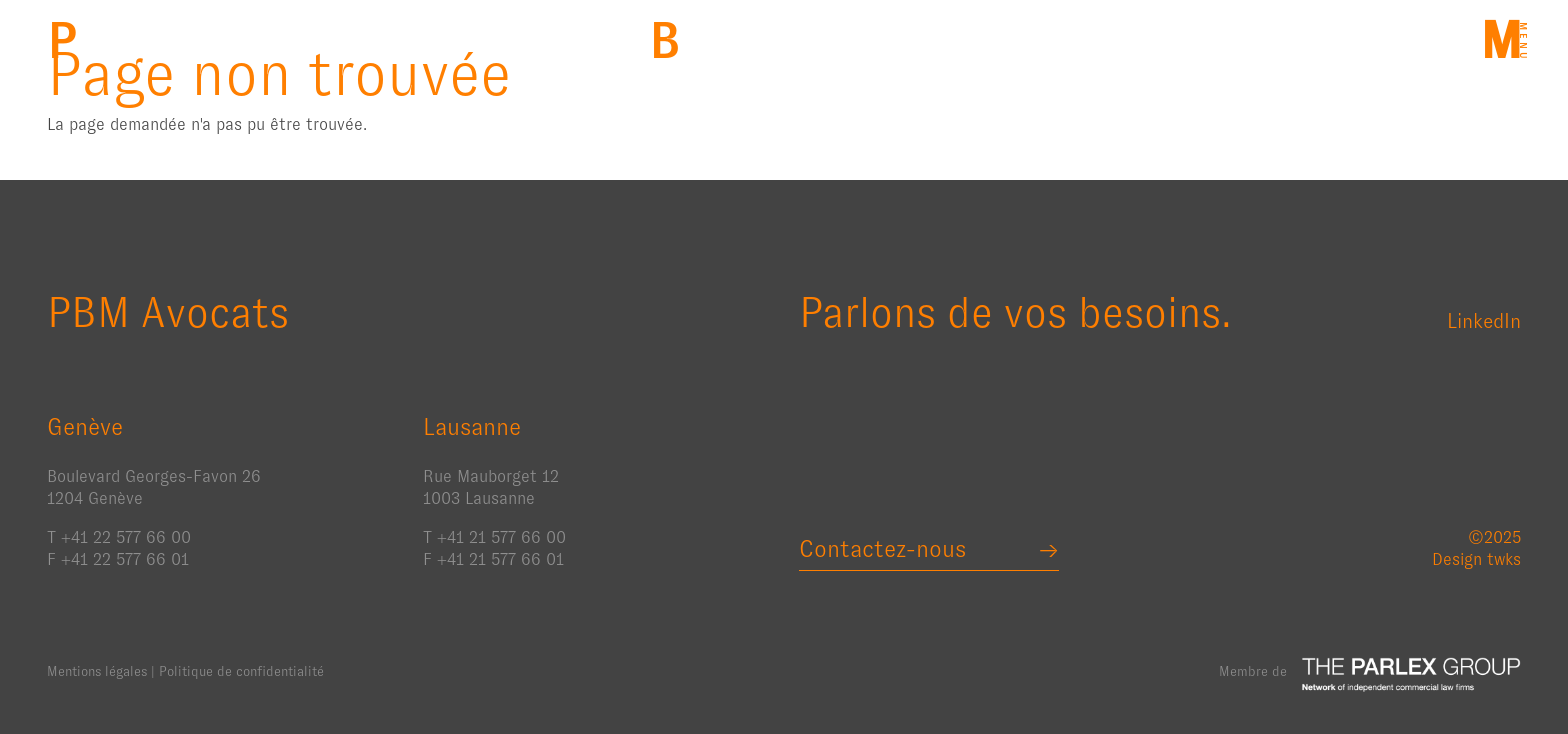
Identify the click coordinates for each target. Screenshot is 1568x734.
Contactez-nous (882, 549)
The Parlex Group (1411, 673)
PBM (62, 40)
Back (664, 40)
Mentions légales (97, 671)
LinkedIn (1484, 321)
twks (1504, 559)
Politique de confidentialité (241, 671)
